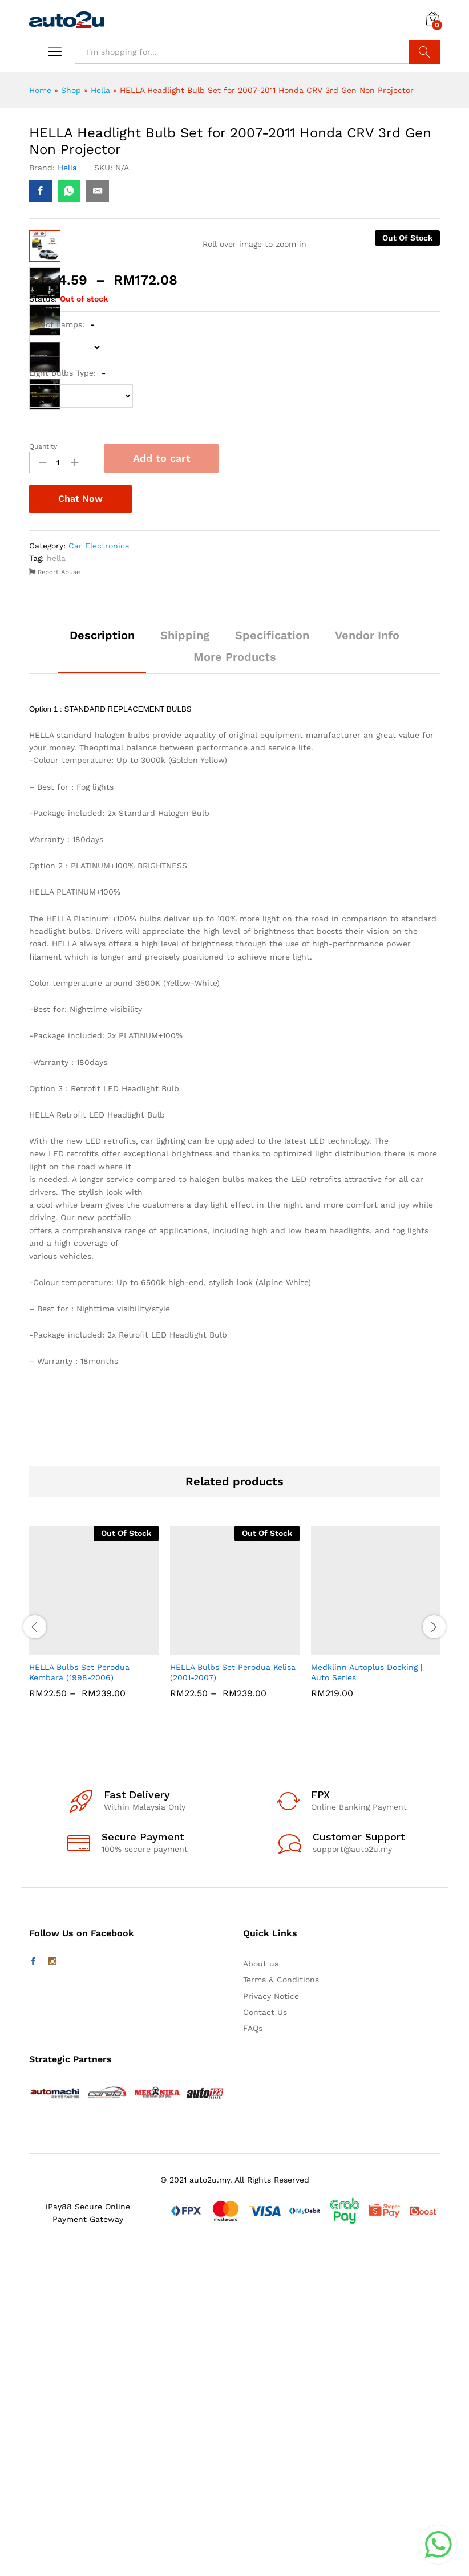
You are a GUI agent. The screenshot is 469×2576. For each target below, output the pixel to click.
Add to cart (162, 783)
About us (260, 2288)
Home (40, 90)
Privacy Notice (271, 2321)
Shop (71, 90)
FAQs (252, 2353)
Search (424, 52)
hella (56, 883)
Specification (272, 960)
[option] (93, 1945)
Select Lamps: (61, 649)
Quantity (43, 771)
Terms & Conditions (281, 2304)
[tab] (102, 965)
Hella (100, 90)
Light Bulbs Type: (67, 697)
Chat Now (80, 823)
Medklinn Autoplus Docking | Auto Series (366, 1997)
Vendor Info (367, 960)
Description (102, 960)
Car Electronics (98, 870)
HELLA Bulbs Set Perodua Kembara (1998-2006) (79, 1997)
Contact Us (265, 2337)
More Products (234, 982)
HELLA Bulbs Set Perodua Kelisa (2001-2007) (233, 1997)
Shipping (184, 960)
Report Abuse (54, 897)
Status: (43, 623)
